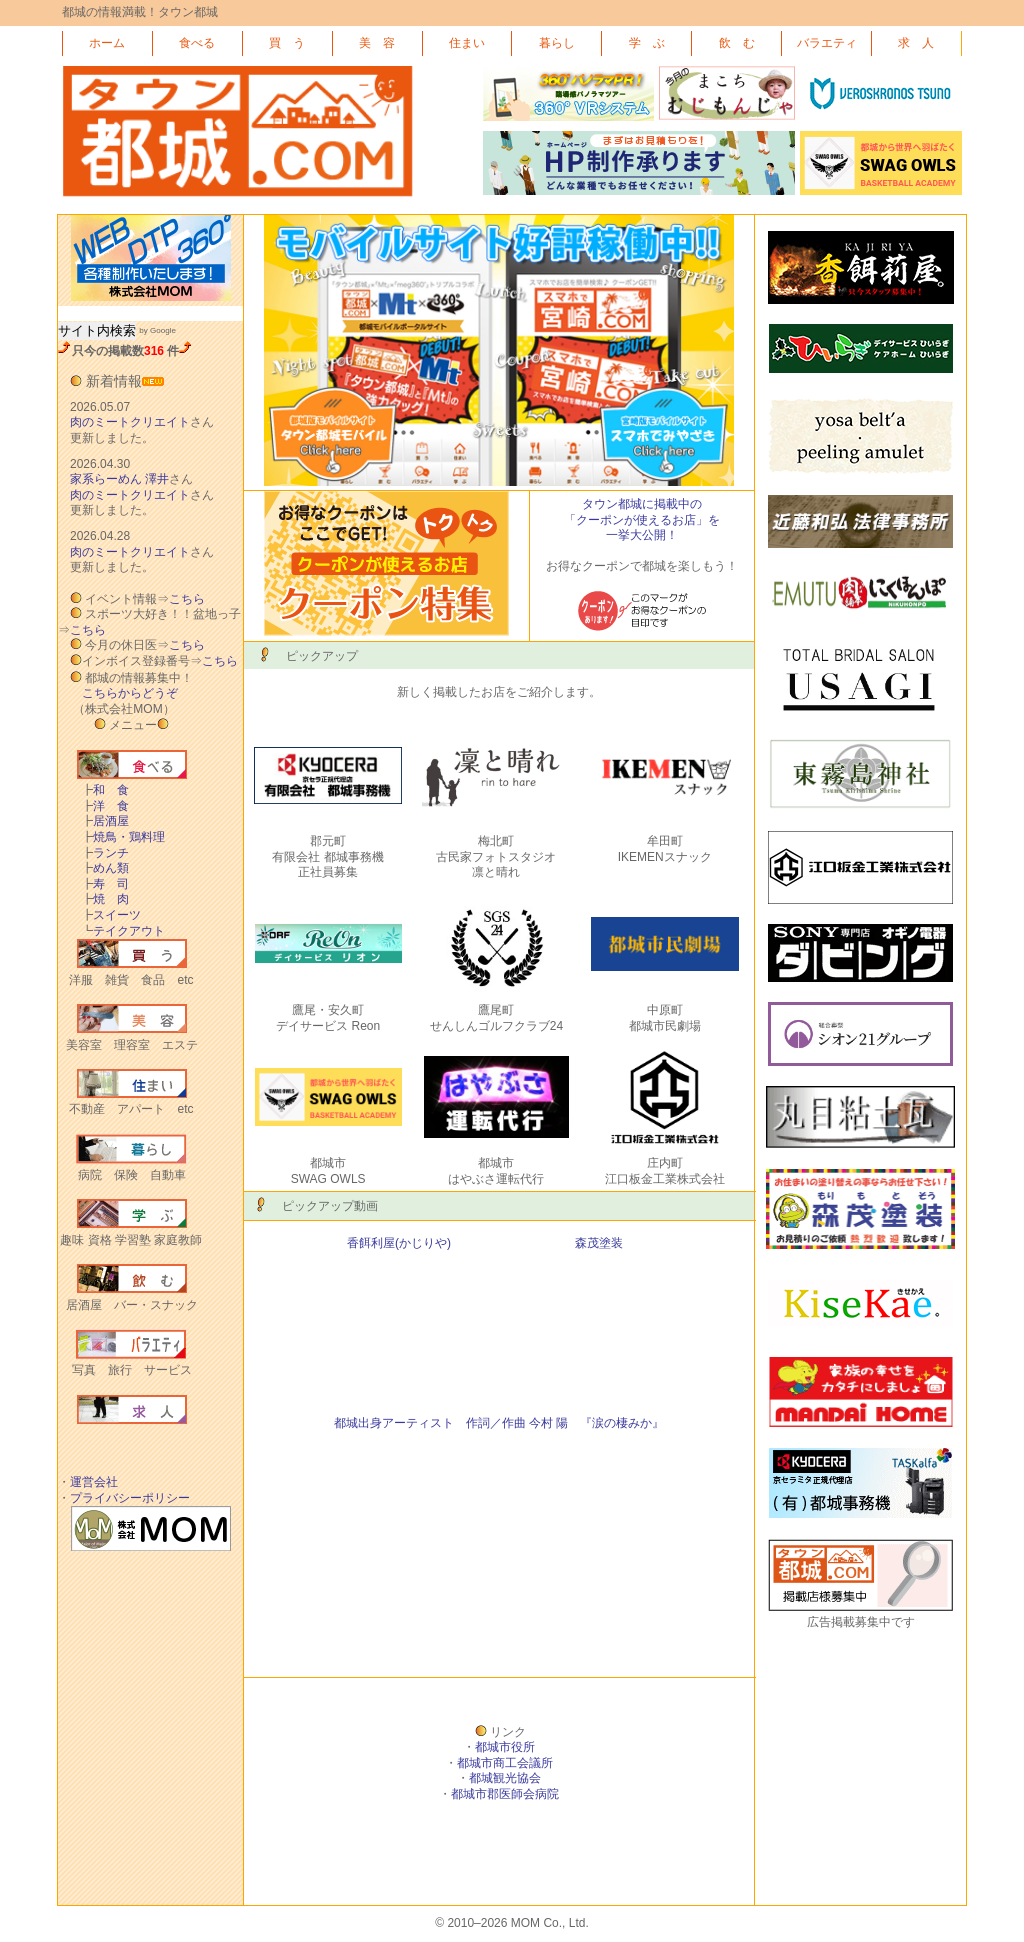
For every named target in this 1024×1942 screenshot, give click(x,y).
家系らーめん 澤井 (119, 479)
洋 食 (105, 806)
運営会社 (94, 1482)
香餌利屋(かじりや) (399, 1243)
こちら (187, 599)
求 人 (916, 43)
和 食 (105, 790)
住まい (467, 43)
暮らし (557, 43)
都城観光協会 (505, 1778)
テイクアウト (123, 931)
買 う (287, 43)
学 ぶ (647, 43)
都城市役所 (505, 1747)
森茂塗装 (599, 1243)
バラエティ (827, 43)
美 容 (377, 43)
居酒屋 (105, 821)
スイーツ (111, 915)
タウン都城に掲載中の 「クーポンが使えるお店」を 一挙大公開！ (642, 519)
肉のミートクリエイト (130, 422)
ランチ (105, 853)
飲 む (737, 43)
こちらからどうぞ (130, 693)
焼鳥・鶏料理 (123, 837)
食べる (197, 43)
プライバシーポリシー (130, 1498)
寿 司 (105, 884)
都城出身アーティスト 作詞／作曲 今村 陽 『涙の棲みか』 (499, 1423)
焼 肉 (105, 899)
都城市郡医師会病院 (505, 1794)
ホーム (107, 43)
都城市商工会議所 (505, 1763)
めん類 (105, 868)
